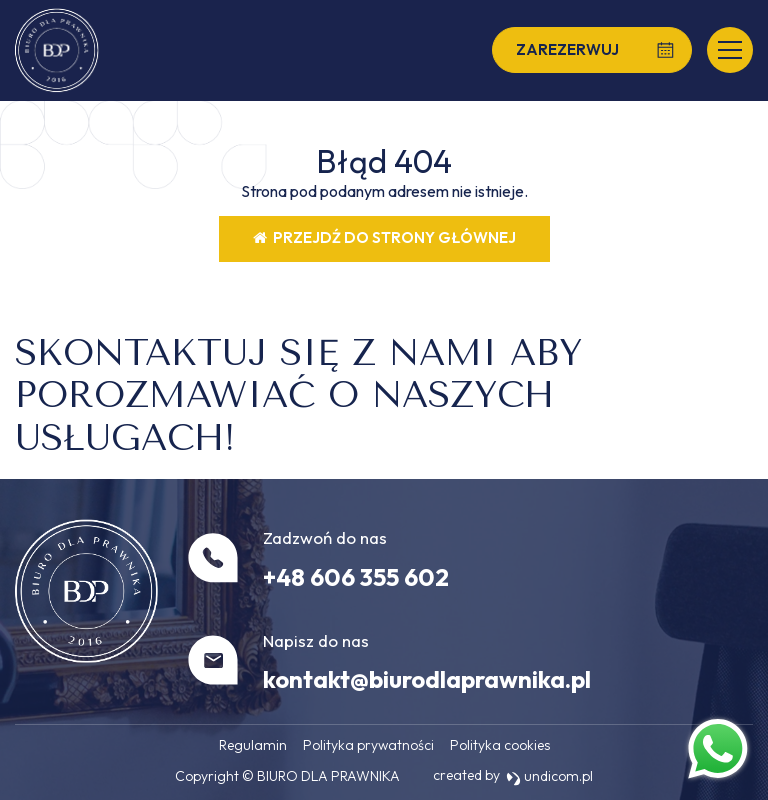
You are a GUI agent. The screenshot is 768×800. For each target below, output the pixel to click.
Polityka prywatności (368, 745)
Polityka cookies (500, 745)
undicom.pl (549, 776)
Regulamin (253, 745)
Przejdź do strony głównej (384, 237)
